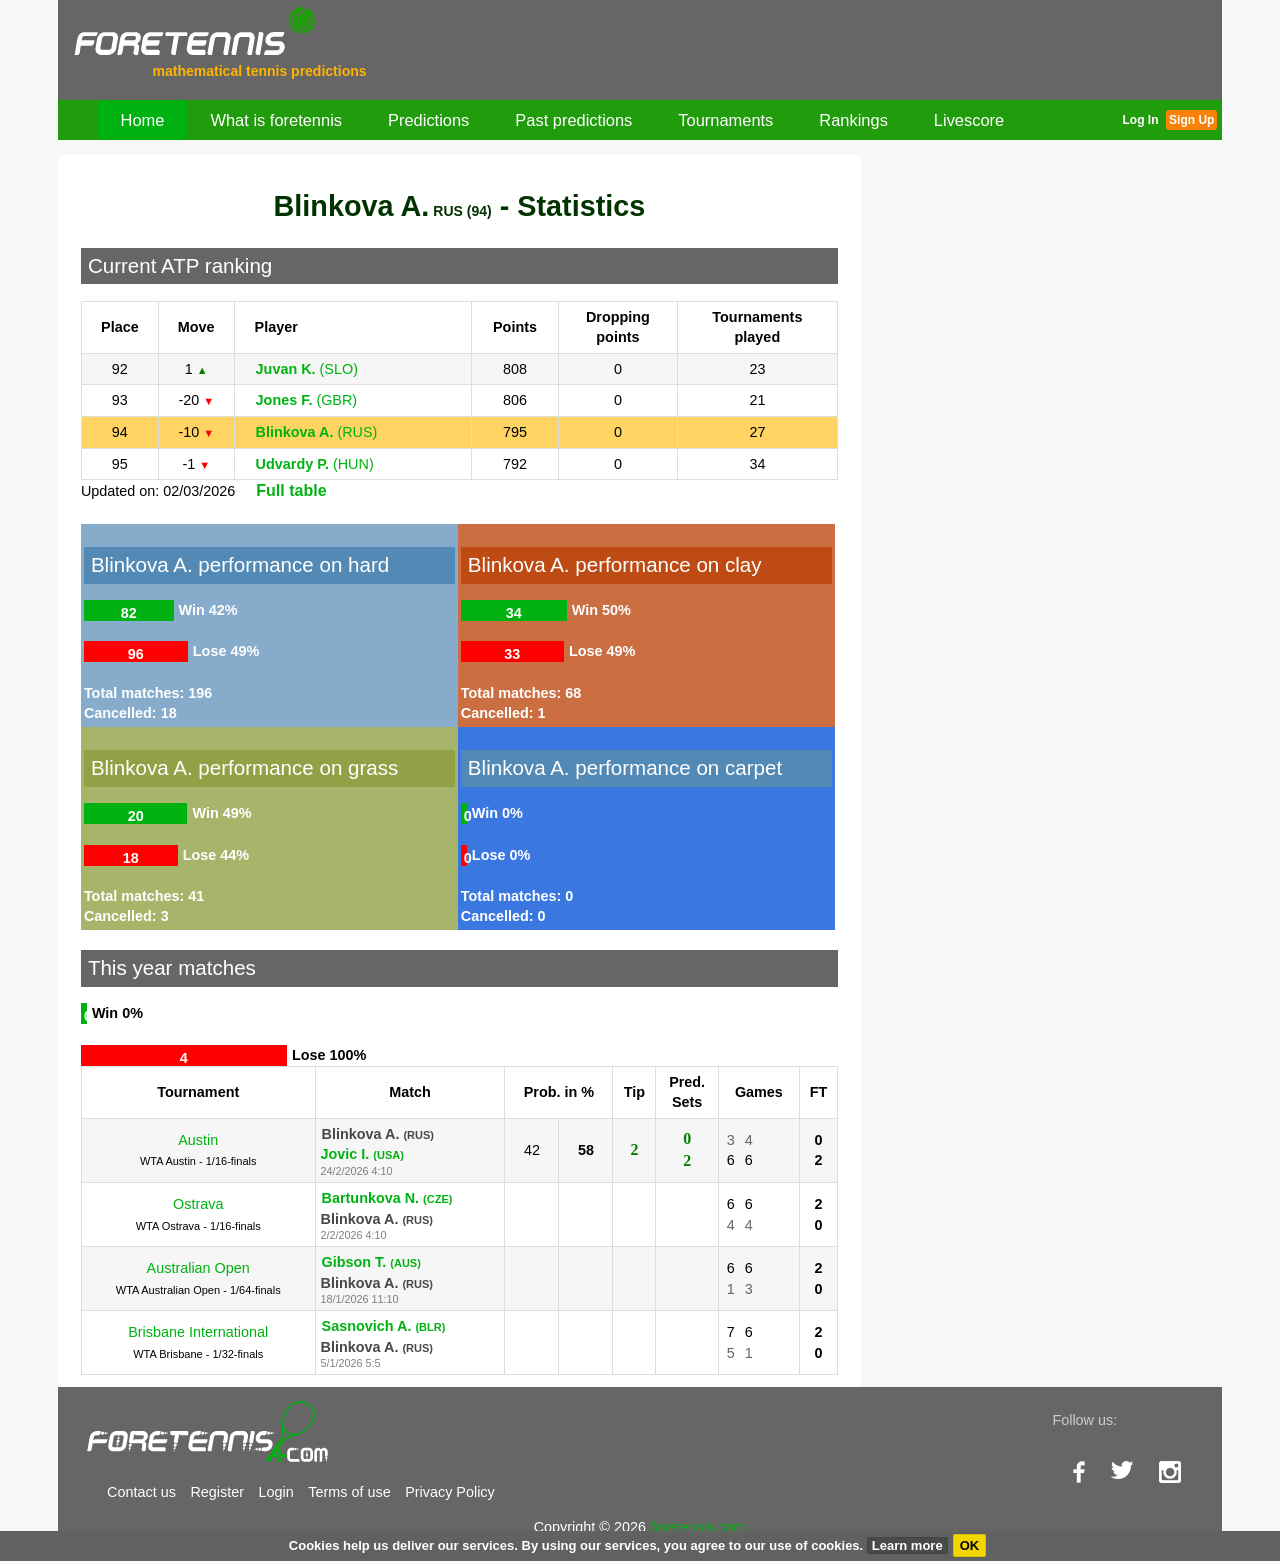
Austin (198, 1140)
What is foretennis (276, 120)
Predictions (428, 120)
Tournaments (725, 120)
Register (217, 1492)
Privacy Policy (450, 1492)
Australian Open (198, 1268)
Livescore (969, 120)
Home (143, 120)
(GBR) (307, 400)
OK (970, 1545)
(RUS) (317, 432)
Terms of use (349, 1492)
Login (276, 1492)
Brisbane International (198, 1332)
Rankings (853, 120)
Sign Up (1191, 120)
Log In (1140, 120)
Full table (291, 490)
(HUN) (315, 464)
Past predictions (573, 120)
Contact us (141, 1492)
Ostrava (198, 1204)
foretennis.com (698, 1527)
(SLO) (307, 369)
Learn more (907, 1545)
